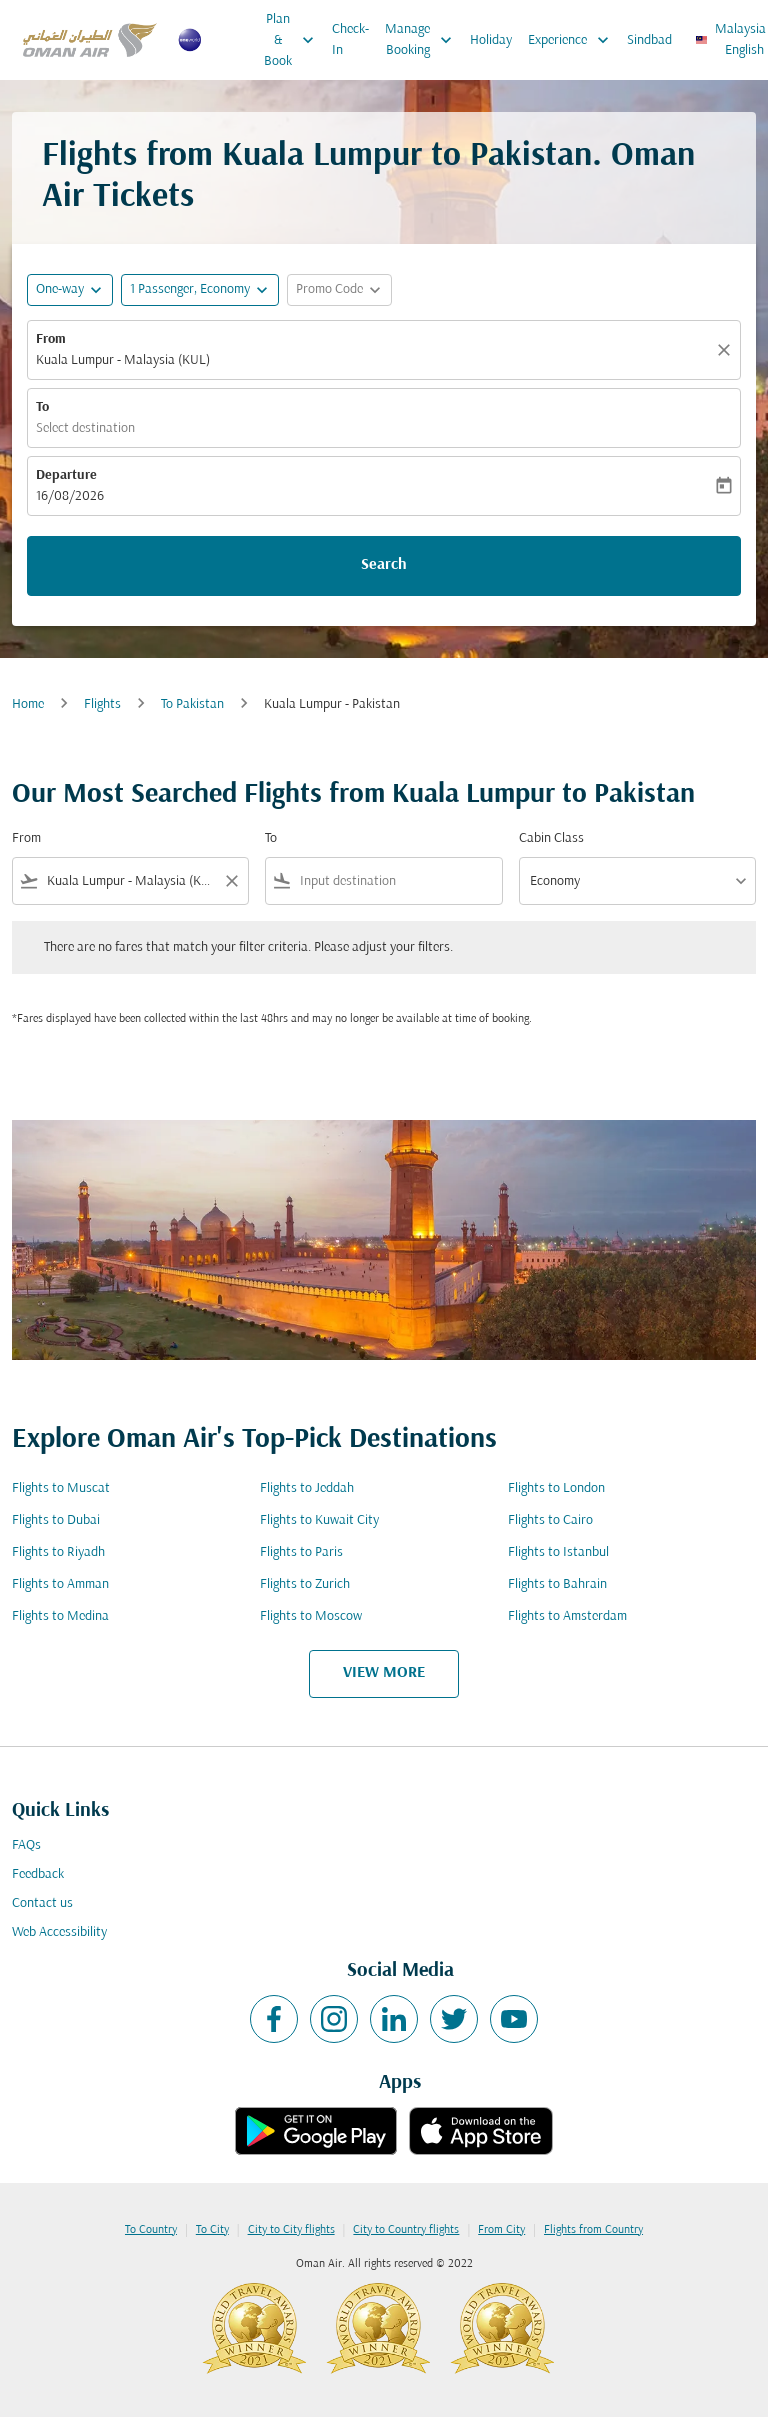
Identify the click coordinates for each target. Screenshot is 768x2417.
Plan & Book (294, 40)
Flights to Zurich (305, 1584)
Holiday (491, 40)
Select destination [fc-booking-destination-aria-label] (85, 428)
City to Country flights (406, 2230)
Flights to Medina (60, 1616)
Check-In (350, 40)
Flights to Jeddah (307, 1488)
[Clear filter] (231, 881)
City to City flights (291, 2230)
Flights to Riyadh (58, 1552)
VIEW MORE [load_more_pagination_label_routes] (384, 1673)
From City (501, 2230)
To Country (151, 2230)
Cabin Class (551, 838)
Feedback (38, 1874)
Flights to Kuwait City (319, 1520)
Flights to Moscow (311, 1616)
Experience (573, 40)
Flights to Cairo (550, 1520)
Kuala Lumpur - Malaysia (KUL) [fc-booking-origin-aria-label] (123, 360)
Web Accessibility (59, 1932)
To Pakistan (192, 704)
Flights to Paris (301, 1552)
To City (212, 2230)
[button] (200, 290)
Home (28, 704)
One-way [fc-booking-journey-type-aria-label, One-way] (60, 289)
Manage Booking (423, 40)
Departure (66, 475)
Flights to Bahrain (557, 1584)
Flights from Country (593, 2230)
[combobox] (130, 881)
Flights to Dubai (56, 1520)
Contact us (42, 1903)
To (42, 407)
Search (384, 565)
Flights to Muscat (61, 1488)
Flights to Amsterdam (567, 1616)
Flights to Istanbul (558, 1552)
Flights (102, 704)
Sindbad (649, 40)
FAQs (26, 1845)
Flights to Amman (60, 1584)
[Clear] (727, 350)
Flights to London (556, 1488)
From (51, 339)
